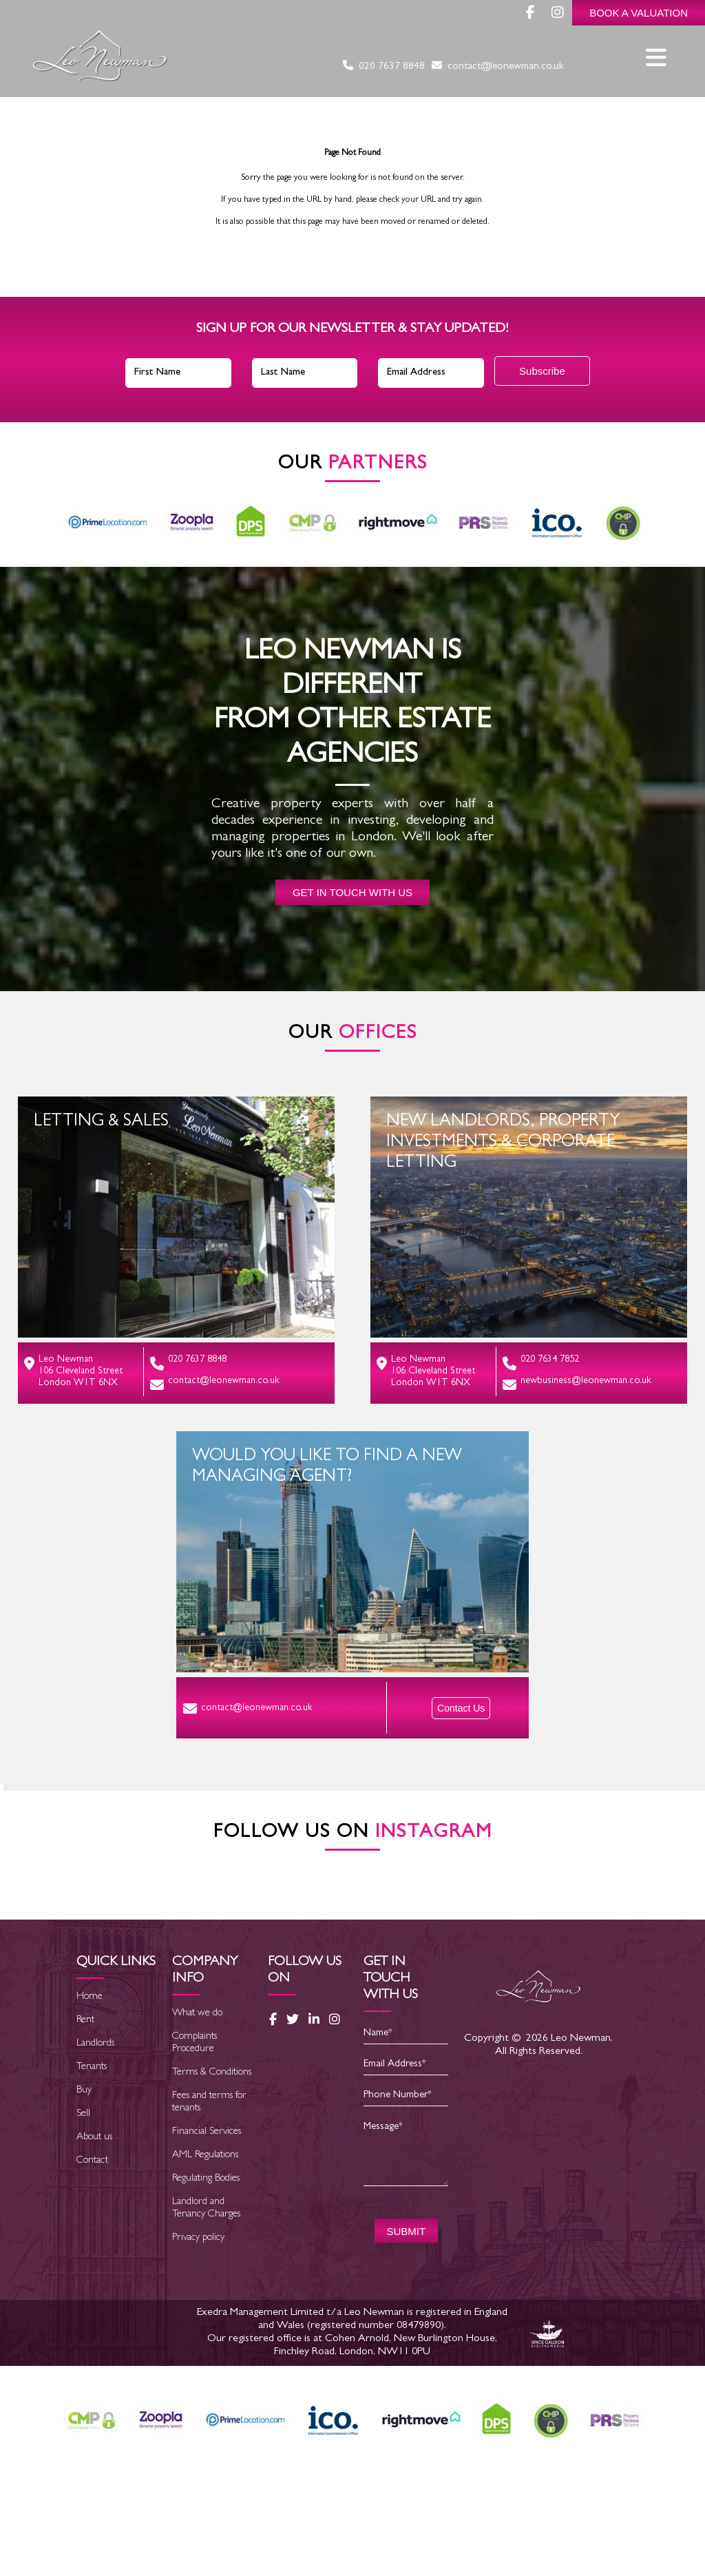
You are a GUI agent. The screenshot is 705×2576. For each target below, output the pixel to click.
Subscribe (542, 371)
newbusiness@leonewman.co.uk (577, 1384)
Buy (84, 2188)
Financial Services (206, 2229)
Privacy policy (198, 2335)
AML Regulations (205, 2252)
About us (94, 2235)
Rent (85, 2117)
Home (89, 2094)
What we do (197, 2111)
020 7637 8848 (384, 67)
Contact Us (461, 1708)
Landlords (95, 2141)
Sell (83, 2211)
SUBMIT (405, 2328)
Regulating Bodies (206, 2276)
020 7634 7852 (541, 1363)
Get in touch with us (352, 892)
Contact (92, 2258)
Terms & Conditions (211, 2170)
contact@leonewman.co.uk (498, 67)
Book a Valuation (638, 13)
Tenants (91, 2164)
